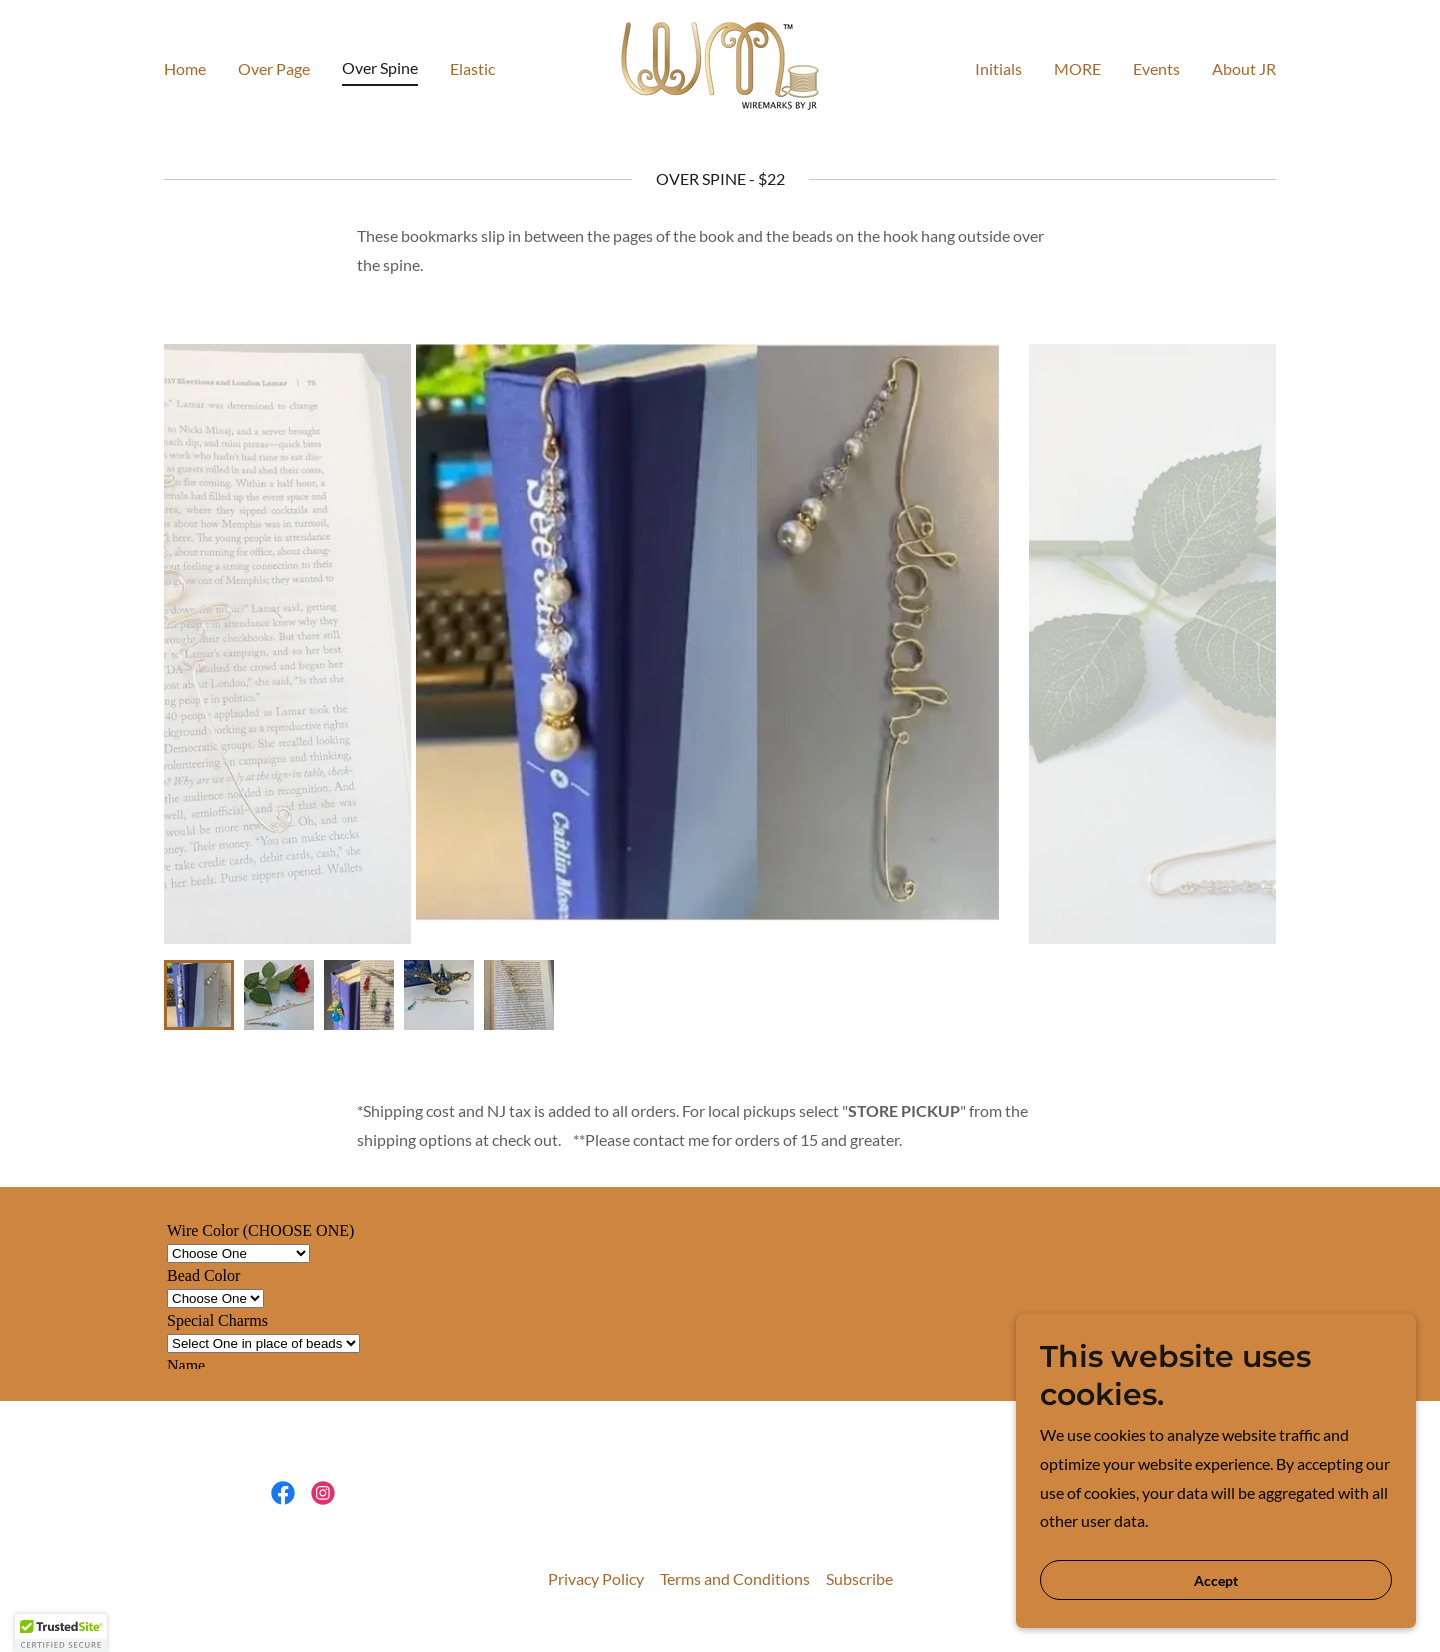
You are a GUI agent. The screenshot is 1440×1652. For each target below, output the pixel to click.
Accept (1216, 1580)
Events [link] (1156, 68)
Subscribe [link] (859, 1578)
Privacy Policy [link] (596, 1578)
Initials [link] (998, 68)
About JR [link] (1244, 68)
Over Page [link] (274, 68)
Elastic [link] (472, 68)
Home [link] (185, 68)
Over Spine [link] (380, 67)
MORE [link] (1077, 68)
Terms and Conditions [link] (735, 1578)
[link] (720, 65)
